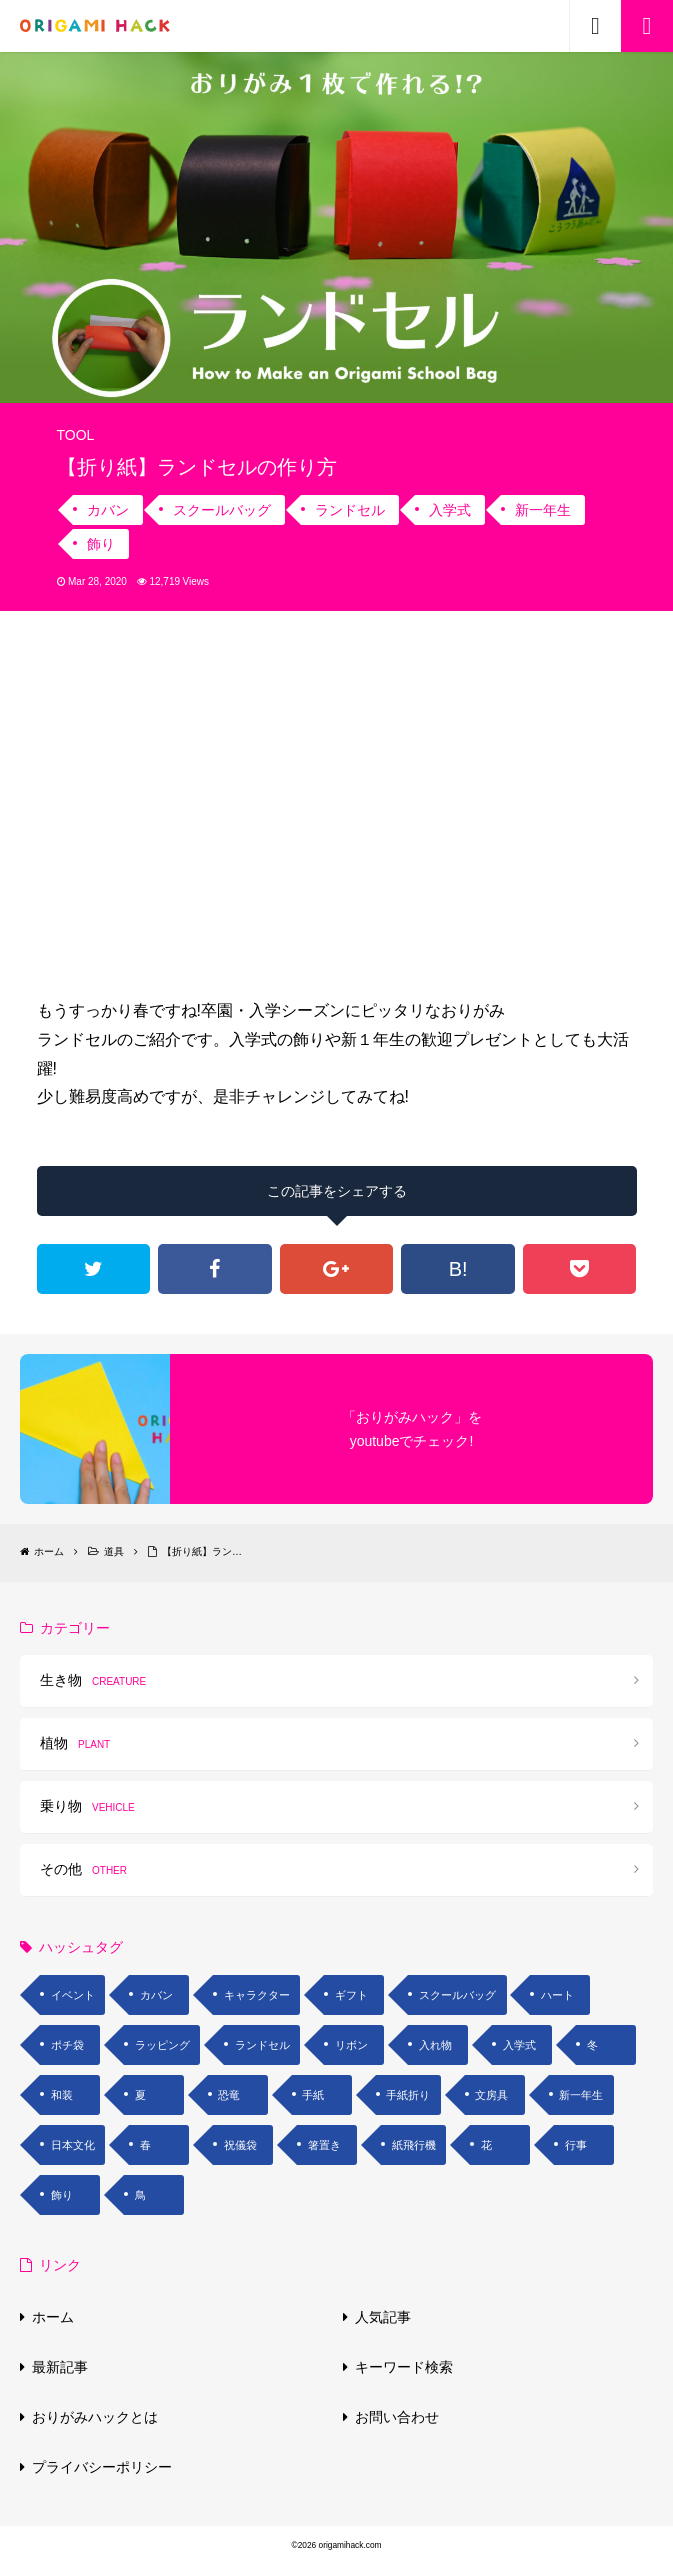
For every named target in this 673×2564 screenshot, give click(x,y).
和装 (62, 2095)
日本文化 (73, 2145)
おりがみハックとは (95, 2417)
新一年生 (543, 510)
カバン (108, 510)
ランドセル (350, 510)
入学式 (450, 510)
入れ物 (435, 2045)
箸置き (324, 2145)
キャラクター (257, 1995)
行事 (576, 2145)
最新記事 (60, 2367)
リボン (351, 2045)
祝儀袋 (240, 2145)
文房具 (491, 2095)
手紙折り (408, 2095)
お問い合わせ (397, 2417)
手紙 (313, 2095)
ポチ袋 (67, 2045)
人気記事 (383, 2317)
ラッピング (162, 2045)
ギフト (351, 1995)
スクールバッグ (222, 510)
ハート (557, 1995)
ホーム (53, 2317)
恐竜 (229, 2095)
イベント (73, 1995)
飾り (101, 544)
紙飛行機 (414, 2145)
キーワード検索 (404, 2367)
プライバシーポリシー (102, 2467)
